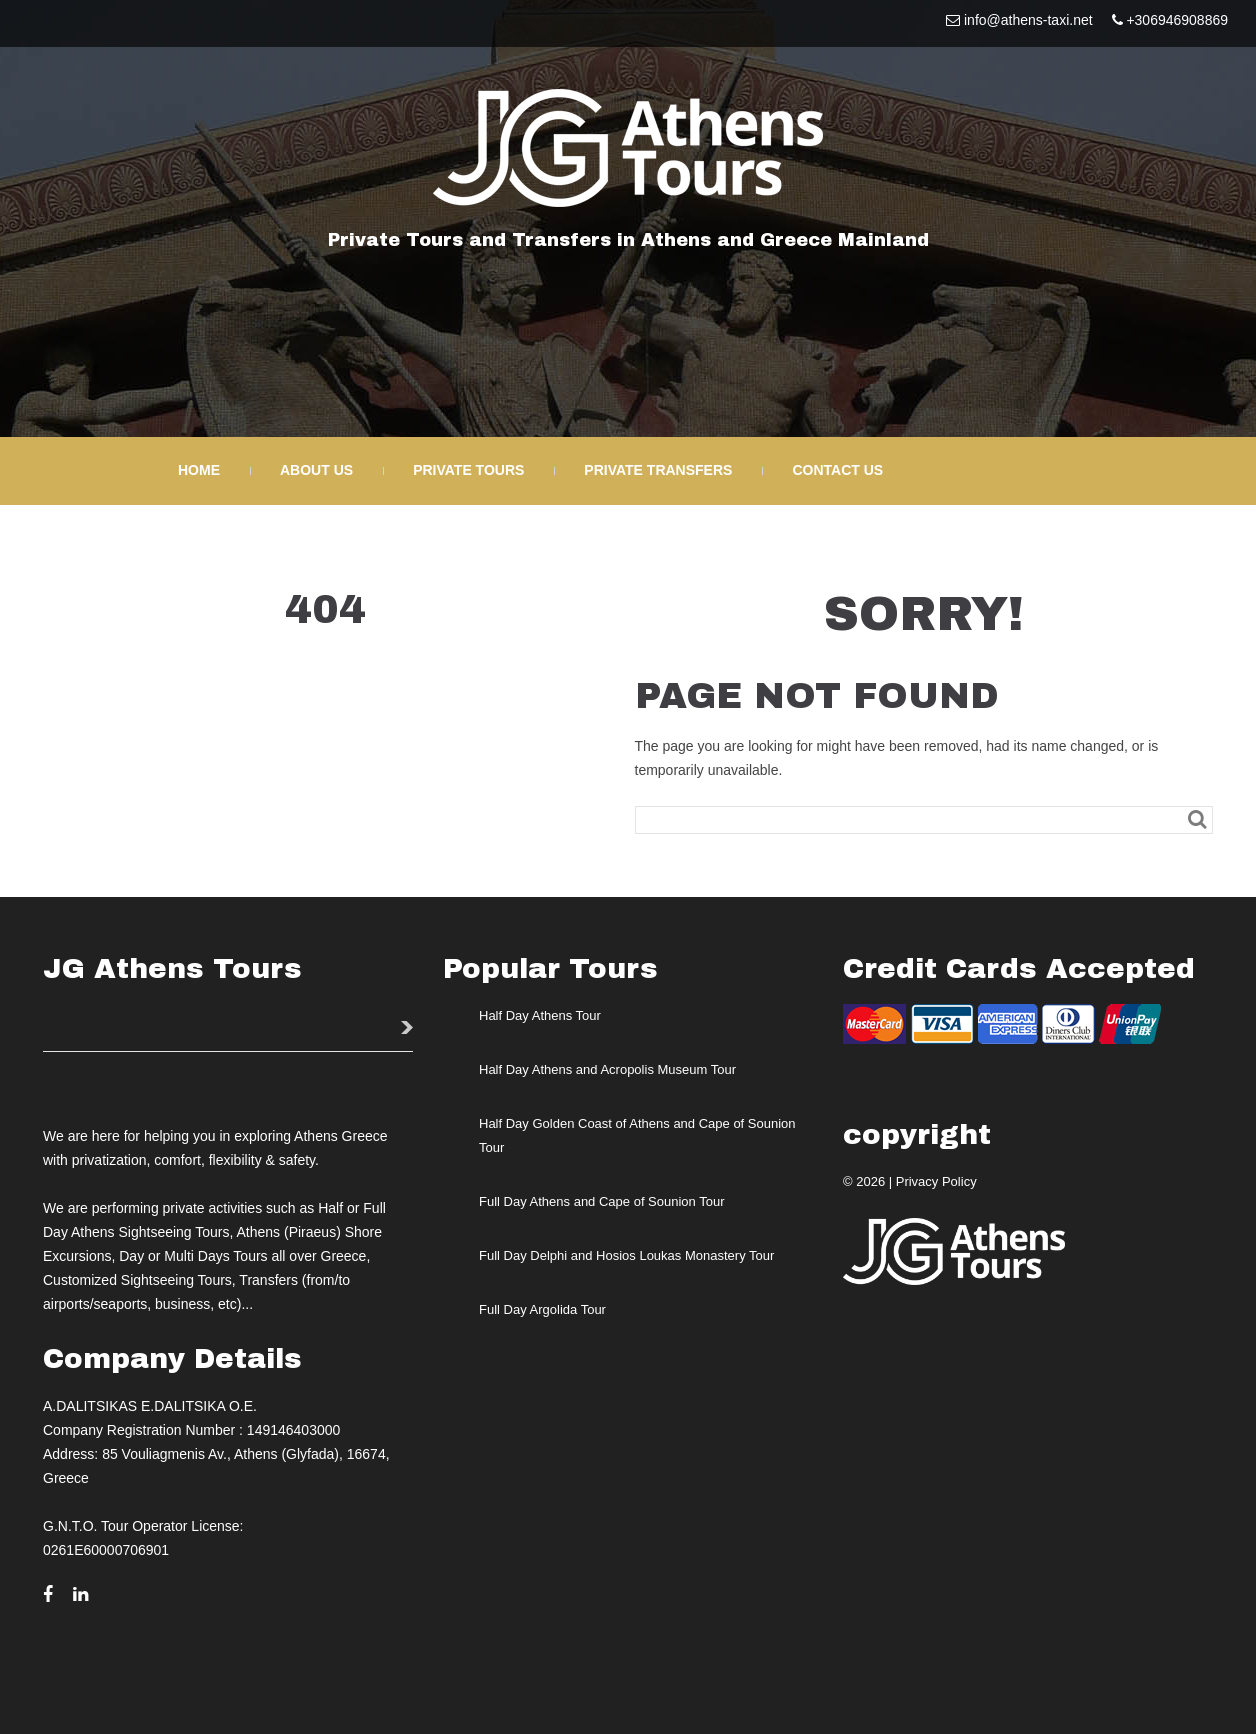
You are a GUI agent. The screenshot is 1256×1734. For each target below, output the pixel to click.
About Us (316, 470)
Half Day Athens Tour (540, 1015)
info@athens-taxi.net (1028, 20)
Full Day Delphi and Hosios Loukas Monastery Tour (626, 1255)
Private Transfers (658, 470)
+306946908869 (1177, 20)
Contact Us (837, 470)
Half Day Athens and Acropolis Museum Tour (607, 1069)
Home (199, 470)
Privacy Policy (936, 1181)
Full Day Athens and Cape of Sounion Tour (601, 1201)
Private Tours (468, 470)
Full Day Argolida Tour (542, 1309)
